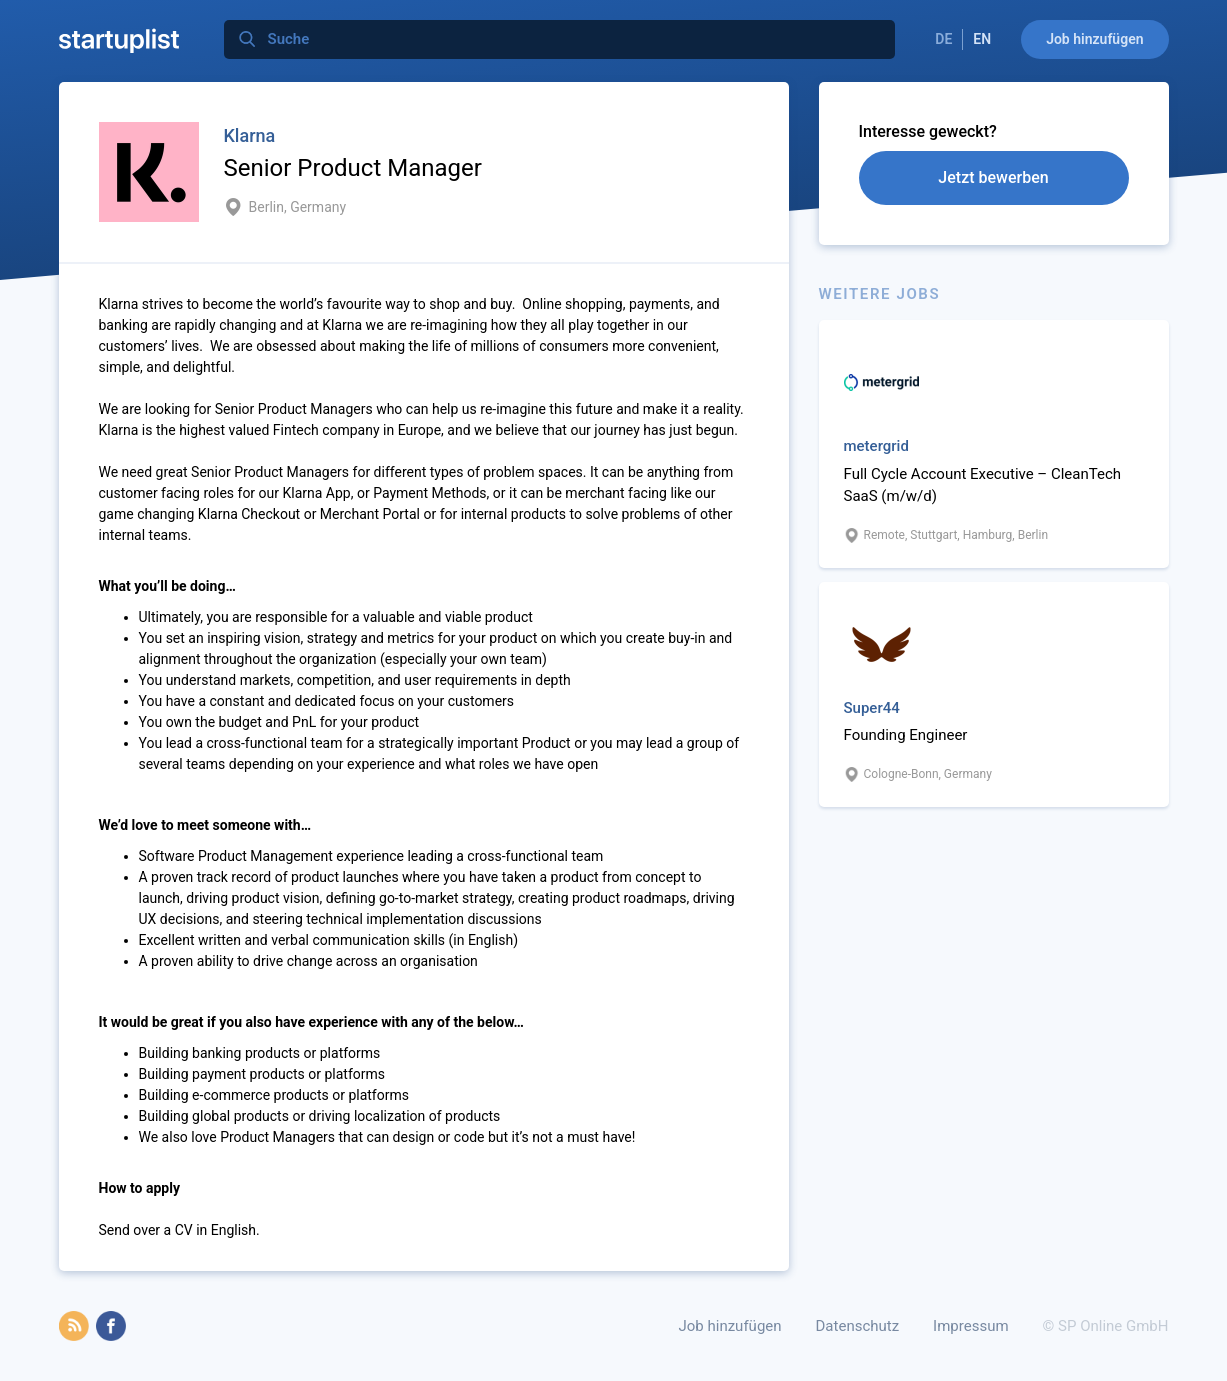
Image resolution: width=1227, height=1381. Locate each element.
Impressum (970, 1326)
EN (982, 39)
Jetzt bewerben (993, 177)
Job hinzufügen (1094, 39)
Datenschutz (858, 1326)
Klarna (250, 135)
